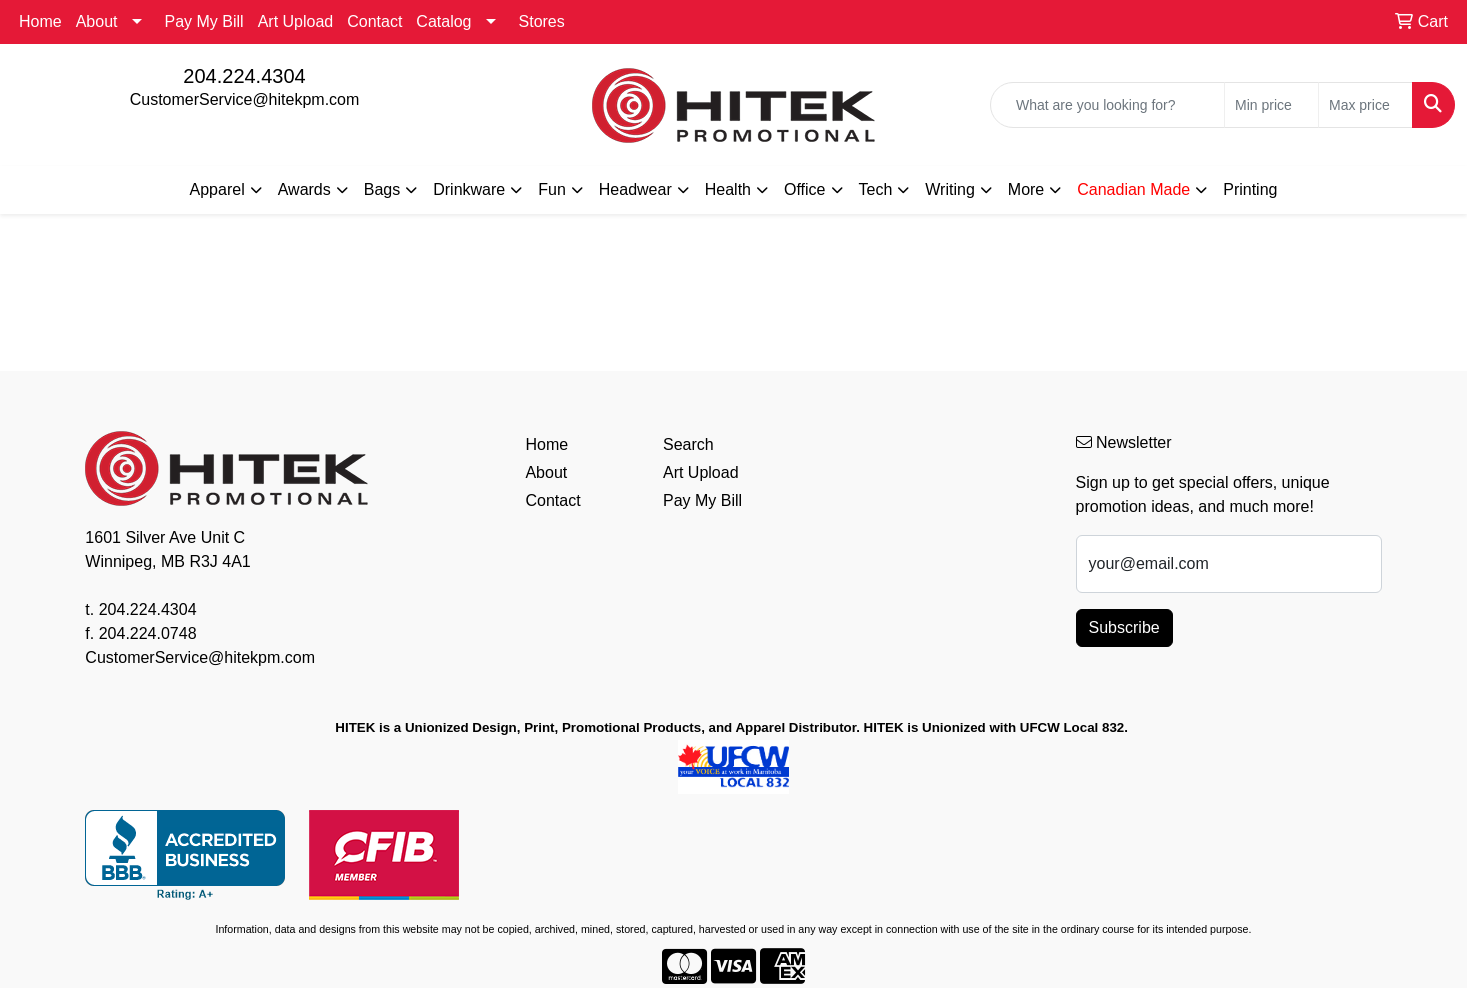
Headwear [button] (635, 189)
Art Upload (296, 21)
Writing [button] (950, 189)
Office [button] (805, 189)
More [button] (1026, 189)
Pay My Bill (204, 21)
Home (40, 21)
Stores (542, 21)
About (97, 21)
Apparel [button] (217, 189)
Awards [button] (304, 189)
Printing (1250, 189)
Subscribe (1124, 627)
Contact (374, 21)
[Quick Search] (1107, 105)
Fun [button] (552, 189)
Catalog (443, 21)
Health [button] (728, 189)
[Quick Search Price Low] (1271, 105)
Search (688, 444)
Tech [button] (876, 189)
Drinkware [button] (469, 189)
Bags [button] (382, 189)
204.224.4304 (244, 76)
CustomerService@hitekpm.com (245, 99)
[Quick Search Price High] (1365, 105)
